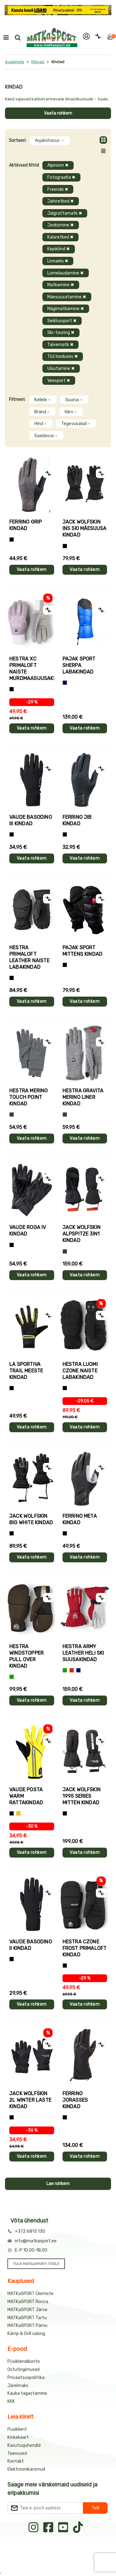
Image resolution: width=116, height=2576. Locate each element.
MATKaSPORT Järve (27, 2309)
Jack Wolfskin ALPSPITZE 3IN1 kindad (81, 1233)
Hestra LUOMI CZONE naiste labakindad (80, 1370)
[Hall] (11, 1114)
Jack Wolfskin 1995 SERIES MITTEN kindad (81, 1796)
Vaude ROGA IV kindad (27, 1230)
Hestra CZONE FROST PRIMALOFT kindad (84, 1948)
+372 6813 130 (30, 2231)
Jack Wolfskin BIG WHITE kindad (31, 1519)
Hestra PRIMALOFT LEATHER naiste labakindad (29, 957)
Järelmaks (17, 2385)
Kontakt (15, 2461)
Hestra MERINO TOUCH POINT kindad (28, 1097)
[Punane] (71, 1670)
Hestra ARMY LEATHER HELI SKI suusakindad (83, 1652)
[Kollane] (18, 1813)
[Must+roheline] (11, 1388)
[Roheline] (11, 1676)
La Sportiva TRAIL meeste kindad (26, 1370)
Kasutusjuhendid (24, 2445)
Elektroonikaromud (26, 2469)
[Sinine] (64, 682)
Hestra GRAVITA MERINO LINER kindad (83, 1097)
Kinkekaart (18, 2437)
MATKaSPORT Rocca (27, 2301)
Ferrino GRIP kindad (25, 525)
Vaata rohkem (58, 113)
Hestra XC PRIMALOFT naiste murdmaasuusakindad (31, 668)
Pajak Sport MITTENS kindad (82, 951)
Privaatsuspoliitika (26, 2377)
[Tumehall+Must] (11, 539)
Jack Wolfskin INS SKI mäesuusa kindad (84, 528)
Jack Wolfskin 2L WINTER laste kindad (30, 2100)
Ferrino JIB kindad (77, 820)
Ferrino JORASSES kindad (75, 2100)
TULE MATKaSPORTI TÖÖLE (36, 2264)
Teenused (17, 2453)
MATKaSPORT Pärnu (27, 2325)
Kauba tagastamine (27, 2393)
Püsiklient (17, 2429)
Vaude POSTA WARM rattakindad (26, 1796)
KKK (11, 2401)
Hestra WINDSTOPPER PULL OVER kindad (26, 1656)
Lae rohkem (58, 2183)
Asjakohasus (50, 140)
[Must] (64, 546)
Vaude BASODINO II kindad (30, 1945)
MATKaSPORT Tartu (27, 2317)
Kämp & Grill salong (26, 2333)
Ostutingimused (23, 2369)
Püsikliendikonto (23, 2361)
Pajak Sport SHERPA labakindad (79, 665)
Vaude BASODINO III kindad (30, 820)
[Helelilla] (11, 689)
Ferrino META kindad (79, 1519)
